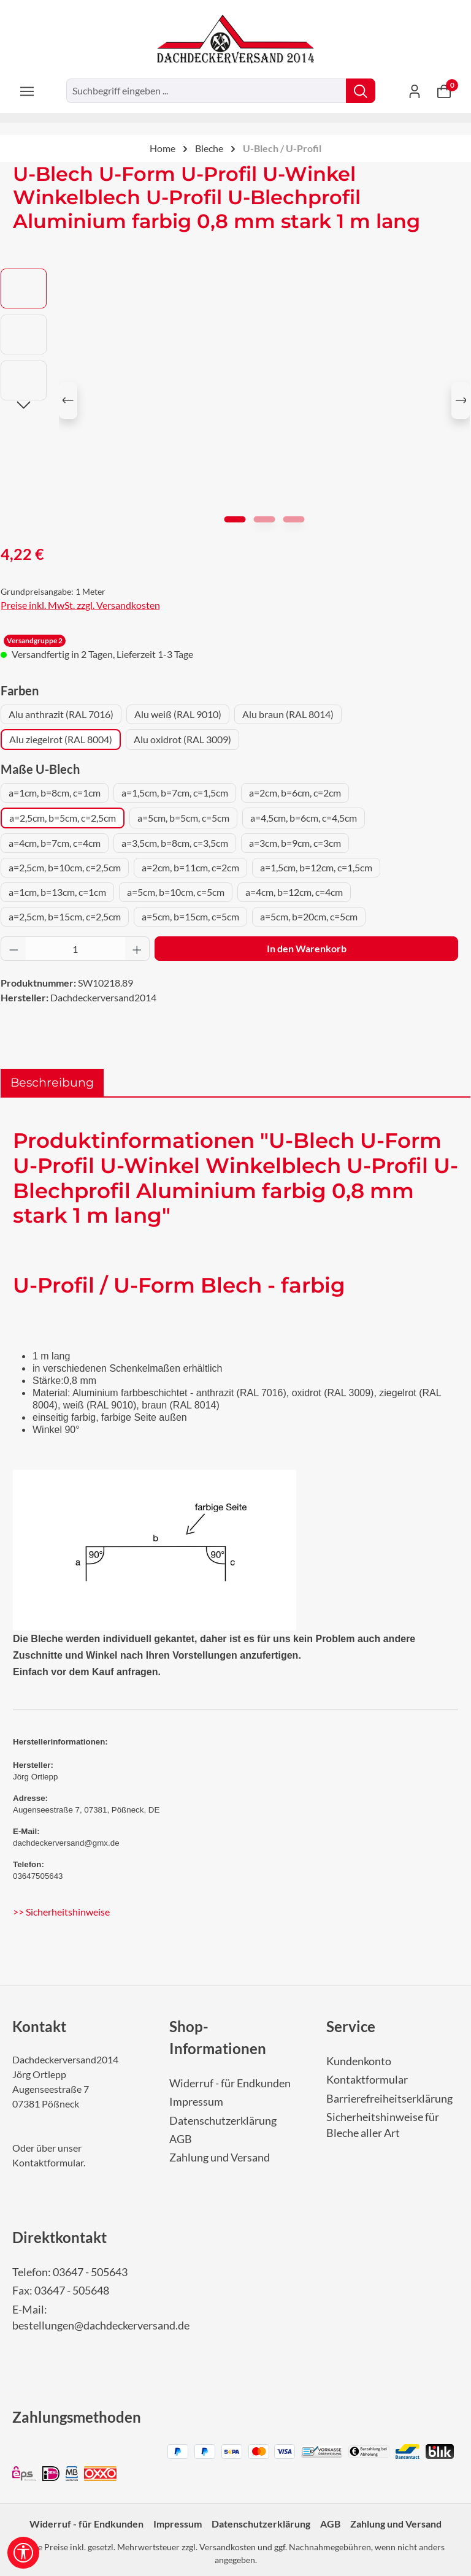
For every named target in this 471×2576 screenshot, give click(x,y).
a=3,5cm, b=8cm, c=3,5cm (174, 843)
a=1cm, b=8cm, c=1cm (55, 792)
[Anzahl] (75, 948)
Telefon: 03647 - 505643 (70, 2272)
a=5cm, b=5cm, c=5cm (183, 818)
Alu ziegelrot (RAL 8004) (60, 739)
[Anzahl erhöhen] (137, 948)
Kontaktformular (47, 2162)
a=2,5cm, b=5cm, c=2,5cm (62, 818)
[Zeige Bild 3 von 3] (294, 519)
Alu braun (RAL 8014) (288, 714)
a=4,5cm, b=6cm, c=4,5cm (303, 818)
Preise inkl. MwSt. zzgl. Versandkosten (80, 605)
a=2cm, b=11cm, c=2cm (190, 867)
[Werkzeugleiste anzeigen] (23, 2553)
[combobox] (206, 90)
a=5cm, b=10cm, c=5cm (175, 892)
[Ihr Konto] (414, 90)
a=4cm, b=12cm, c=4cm (294, 892)
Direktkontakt (59, 2237)
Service (350, 2026)
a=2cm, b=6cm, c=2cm (295, 792)
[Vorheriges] (68, 400)
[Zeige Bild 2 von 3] (264, 519)
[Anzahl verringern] (13, 948)
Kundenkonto (358, 2061)
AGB (180, 2139)
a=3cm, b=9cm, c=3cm (295, 843)
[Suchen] (360, 90)
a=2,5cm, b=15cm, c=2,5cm (65, 916)
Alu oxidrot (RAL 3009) (182, 739)
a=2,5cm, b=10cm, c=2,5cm (65, 867)
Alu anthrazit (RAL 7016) (61, 714)
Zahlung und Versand (219, 2157)
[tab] (52, 1082)
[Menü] (27, 90)
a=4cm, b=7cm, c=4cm (55, 843)
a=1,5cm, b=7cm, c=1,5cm (174, 792)
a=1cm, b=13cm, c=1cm (57, 892)
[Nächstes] (460, 400)
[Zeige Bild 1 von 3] (235, 519)
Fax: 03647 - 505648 (60, 2290)
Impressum (196, 2101)
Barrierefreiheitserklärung (389, 2098)
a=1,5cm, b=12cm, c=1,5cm (316, 867)
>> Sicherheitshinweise (61, 1911)
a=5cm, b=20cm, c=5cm (309, 916)
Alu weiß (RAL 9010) (177, 714)
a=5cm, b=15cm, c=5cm (190, 916)
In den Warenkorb (307, 948)
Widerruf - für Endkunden (230, 2083)
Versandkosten (227, 2547)
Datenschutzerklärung (223, 2120)
